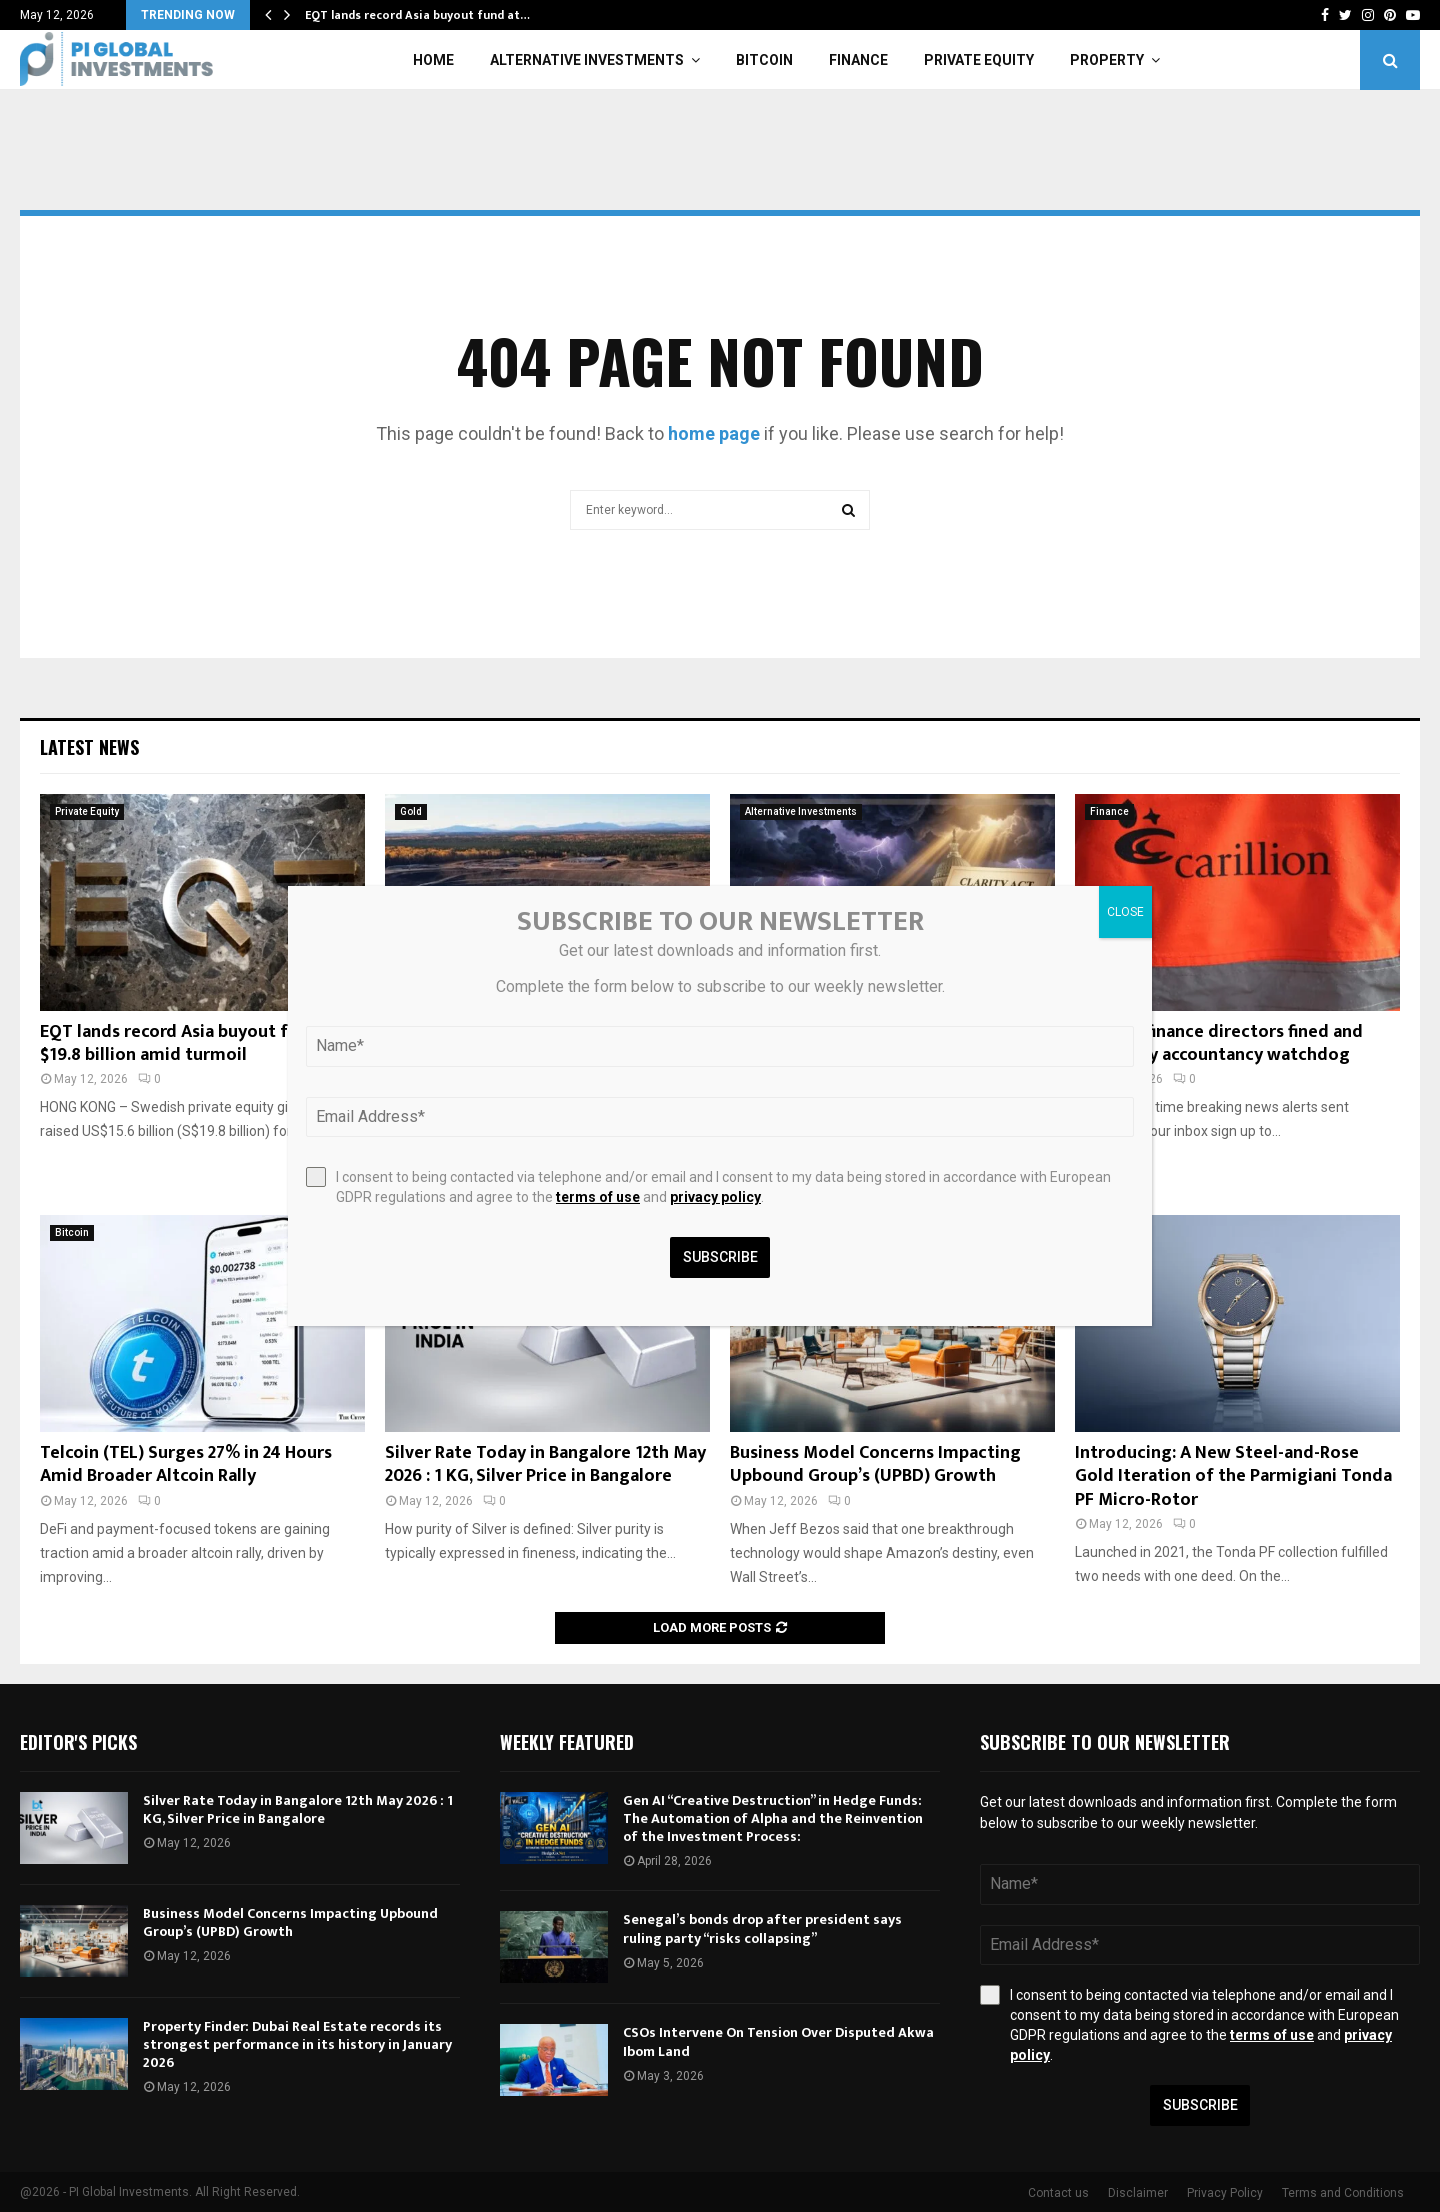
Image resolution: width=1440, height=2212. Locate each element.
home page (714, 433)
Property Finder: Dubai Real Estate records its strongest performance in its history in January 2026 (297, 2044)
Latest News (89, 747)
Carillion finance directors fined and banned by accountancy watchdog (1219, 1043)
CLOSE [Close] (1125, 912)
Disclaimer (1138, 2193)
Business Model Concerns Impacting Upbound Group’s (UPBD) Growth (875, 1464)
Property (1107, 60)
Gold (411, 811)
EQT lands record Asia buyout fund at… (417, 15)
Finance (858, 60)
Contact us (1058, 2193)
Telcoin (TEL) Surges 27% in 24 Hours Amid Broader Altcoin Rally (186, 1464)
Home (433, 60)
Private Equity (979, 60)
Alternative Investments (587, 60)
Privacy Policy (1225, 2193)
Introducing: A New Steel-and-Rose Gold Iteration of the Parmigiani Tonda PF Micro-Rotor (1233, 1476)
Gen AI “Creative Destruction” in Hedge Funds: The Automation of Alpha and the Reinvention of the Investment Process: (773, 1818)
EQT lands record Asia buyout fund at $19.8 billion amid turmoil (190, 1043)
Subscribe (1200, 2105)
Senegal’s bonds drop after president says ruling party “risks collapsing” (762, 1928)
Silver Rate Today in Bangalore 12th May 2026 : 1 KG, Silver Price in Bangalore (545, 1464)
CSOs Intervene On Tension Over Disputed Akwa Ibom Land (778, 2041)
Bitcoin (764, 60)
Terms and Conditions (1343, 2193)
